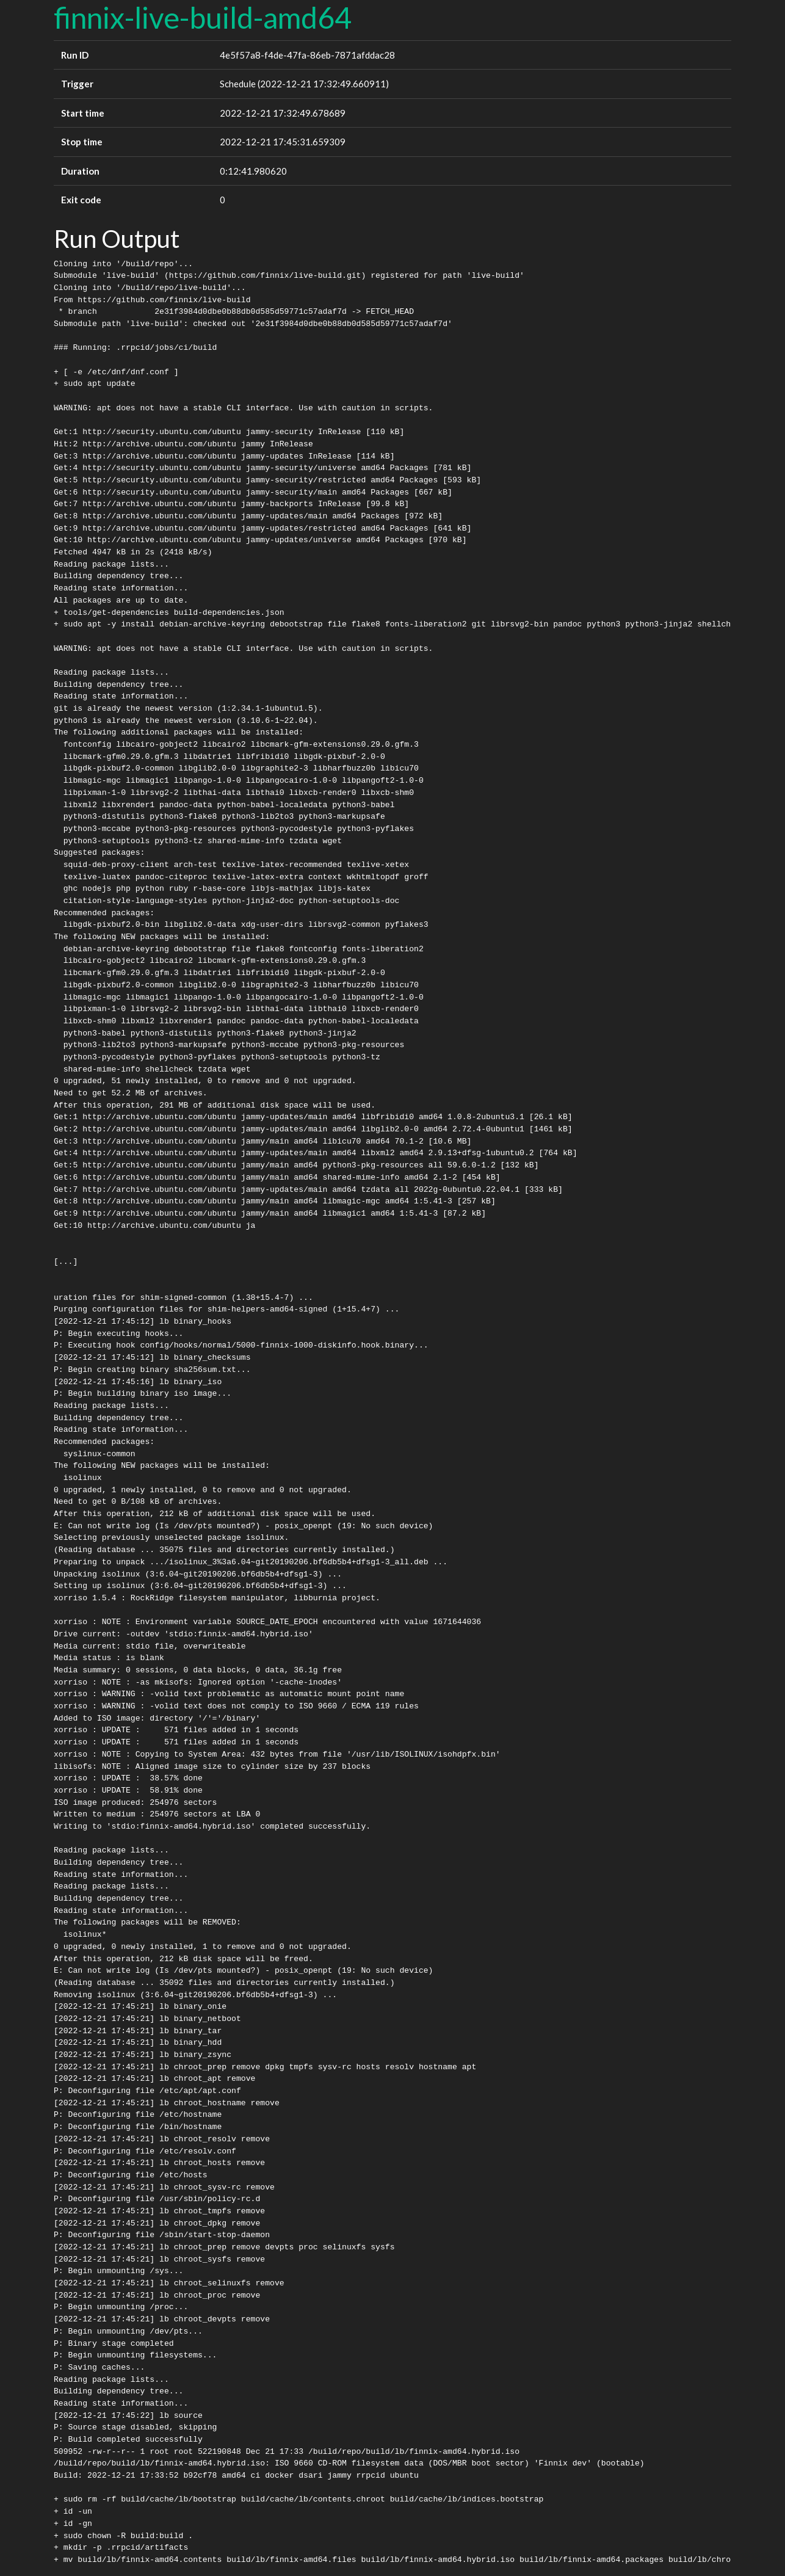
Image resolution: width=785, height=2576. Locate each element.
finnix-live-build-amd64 (203, 17)
